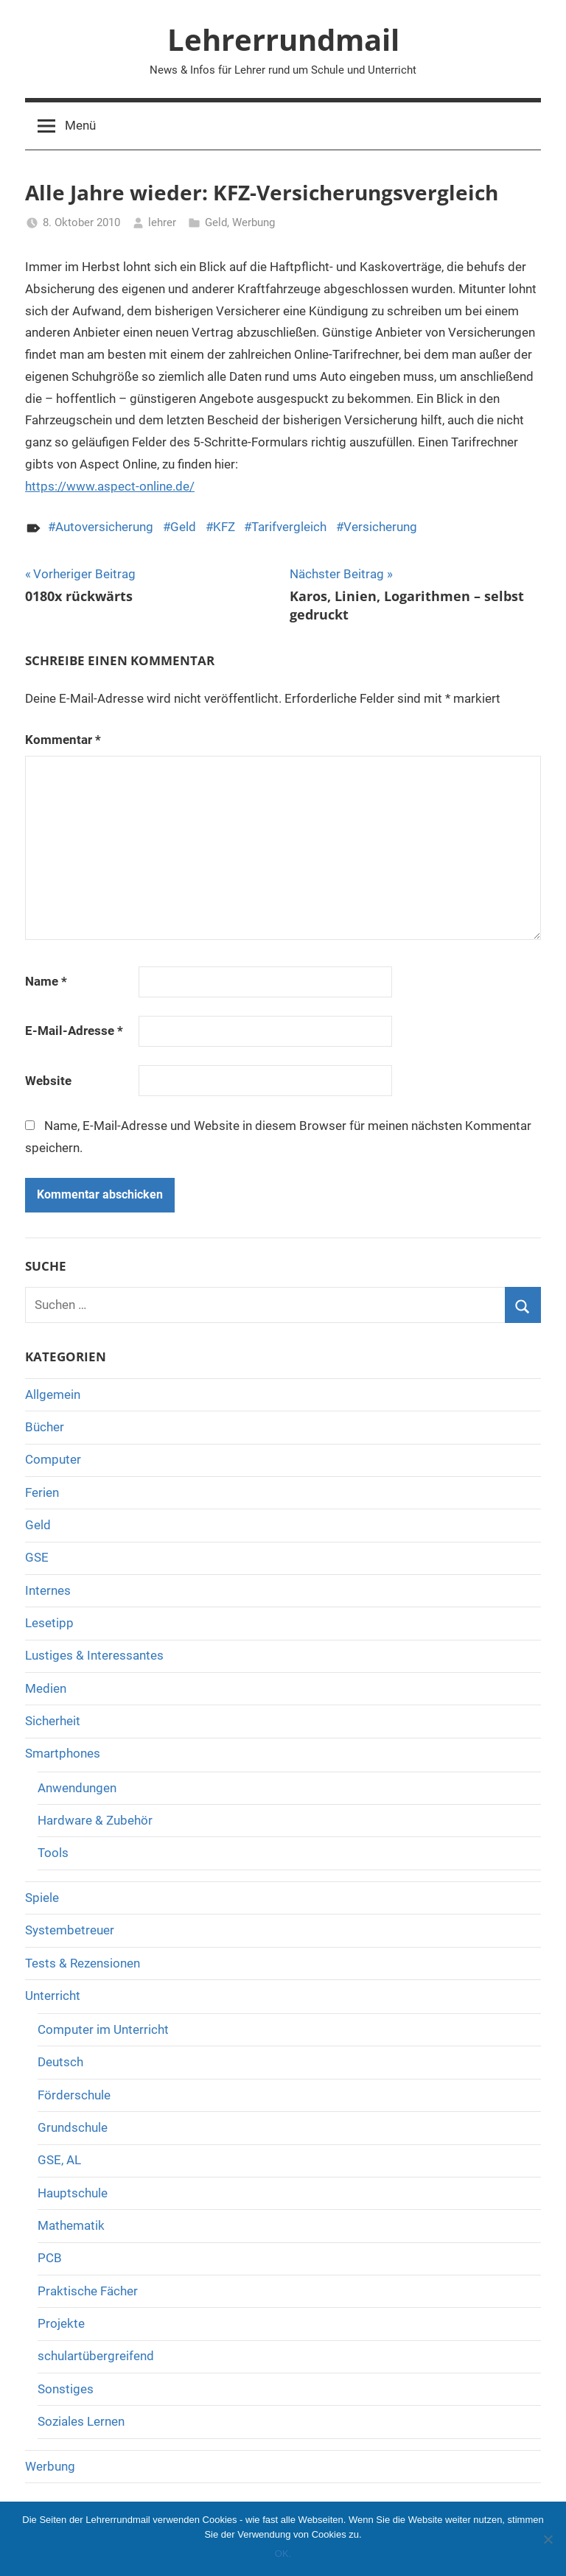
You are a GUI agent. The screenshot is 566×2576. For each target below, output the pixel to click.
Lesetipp (49, 1622)
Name (46, 981)
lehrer (162, 222)
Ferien (42, 1492)
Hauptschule (73, 2193)
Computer (53, 1459)
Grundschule (73, 2127)
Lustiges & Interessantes (94, 1655)
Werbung (253, 222)
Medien (45, 1688)
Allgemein (52, 1394)
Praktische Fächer (88, 2291)
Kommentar (63, 739)
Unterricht (52, 1995)
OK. (283, 2553)
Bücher (44, 1426)
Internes (48, 1590)
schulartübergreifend (96, 2355)
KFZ (224, 526)
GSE (37, 1557)
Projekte (61, 2323)
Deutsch (60, 2061)
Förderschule (74, 2095)
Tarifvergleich (288, 526)
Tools (53, 1852)
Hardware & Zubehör (95, 1820)
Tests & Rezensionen (82, 1963)
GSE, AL (59, 2159)
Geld (216, 222)
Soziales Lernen (81, 2421)
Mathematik (71, 2225)
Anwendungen (77, 1787)
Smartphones (62, 1753)
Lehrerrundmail (283, 39)
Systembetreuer (69, 1930)
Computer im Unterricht (103, 2029)
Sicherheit (52, 1720)
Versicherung (380, 526)
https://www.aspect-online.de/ (110, 486)
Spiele (42, 1897)
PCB (50, 2257)
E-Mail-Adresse (74, 1030)
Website (48, 1080)
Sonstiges (66, 2389)
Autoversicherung (104, 526)
